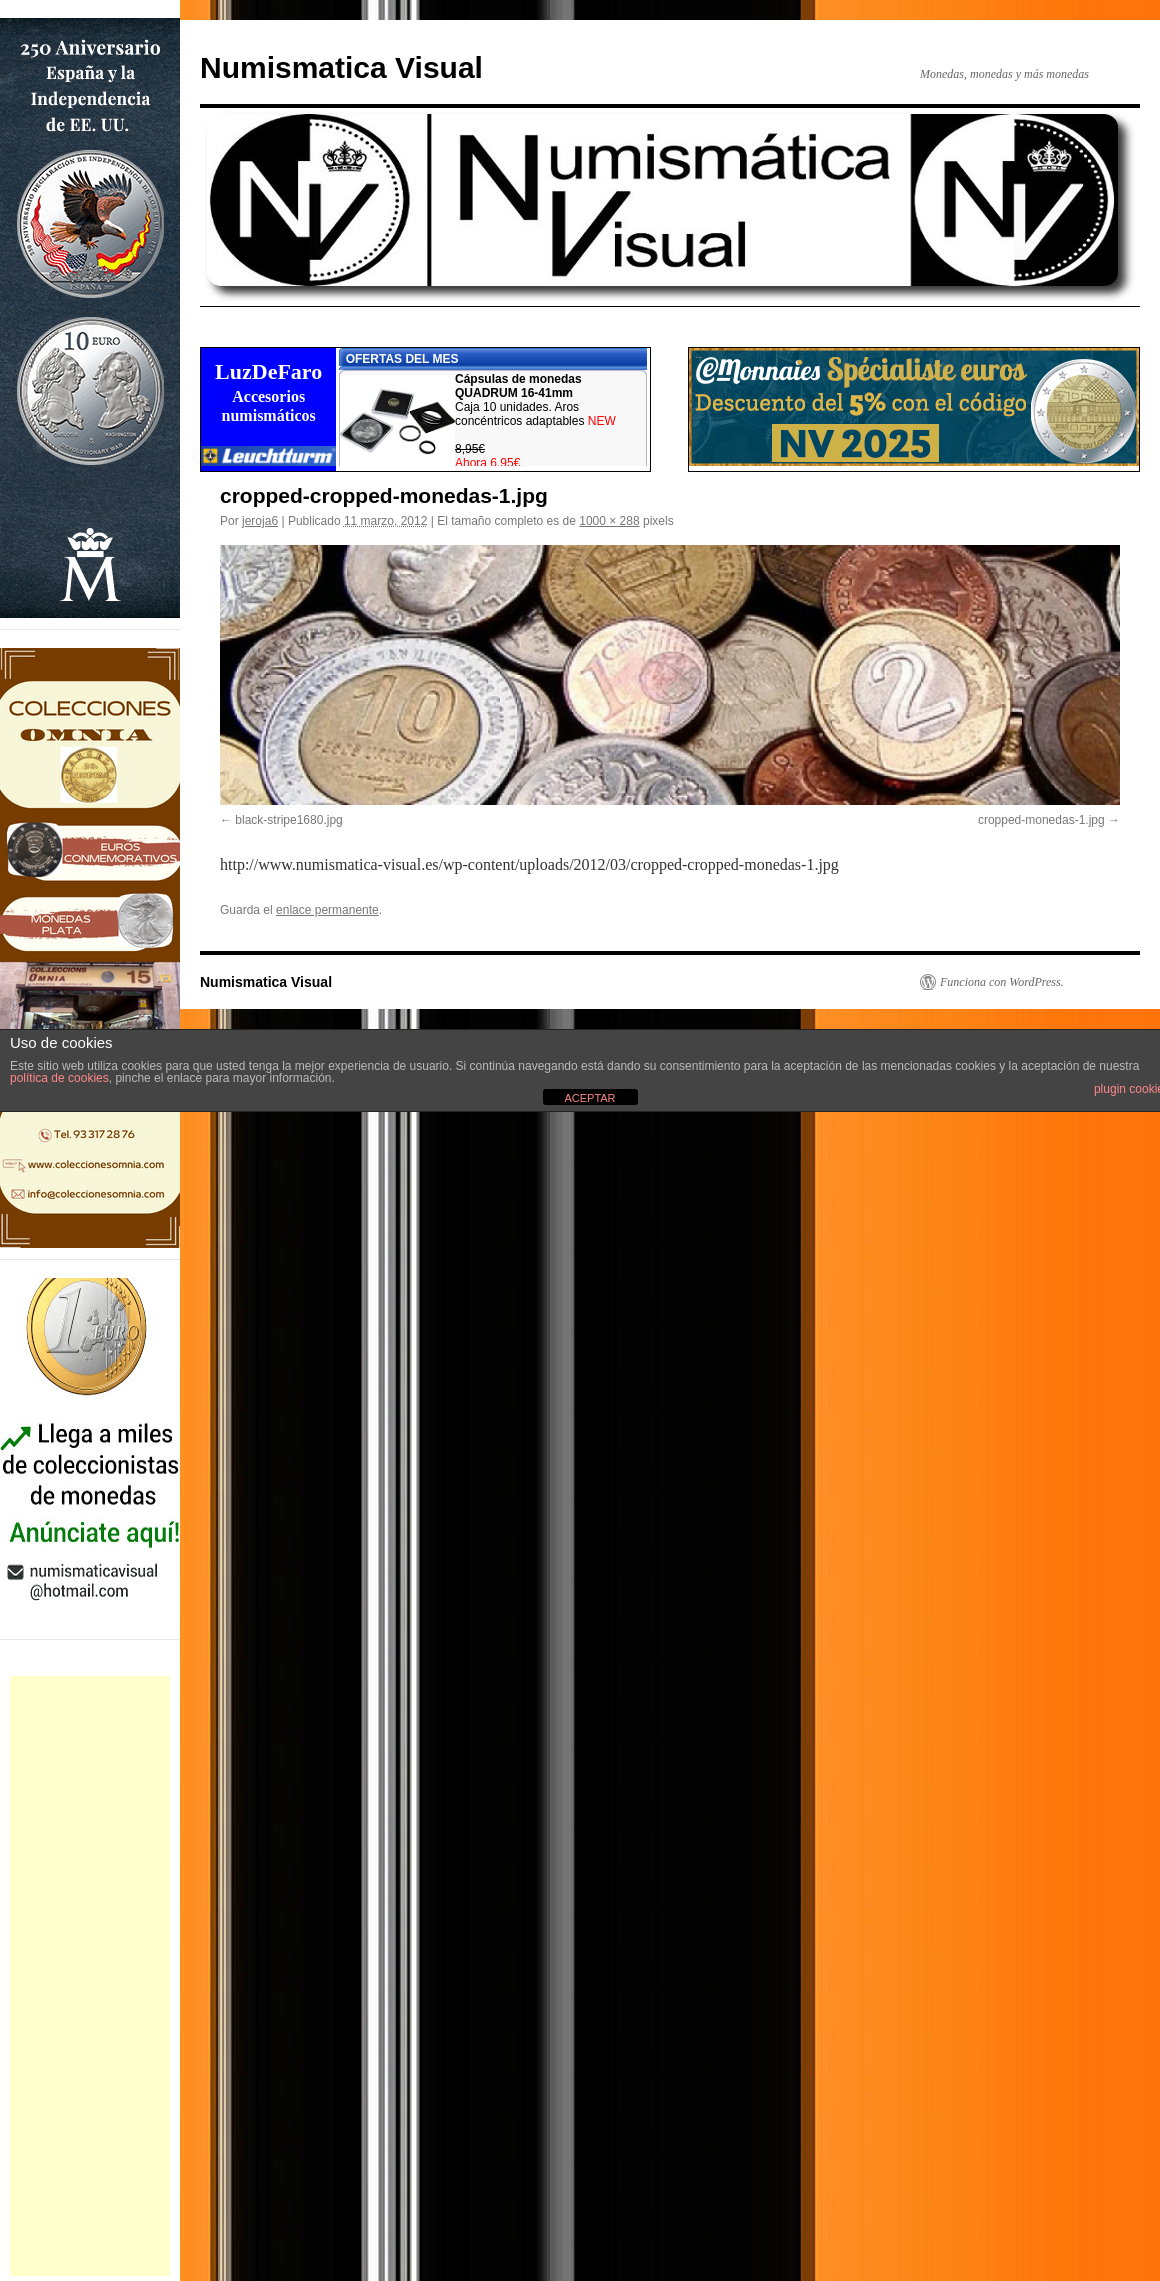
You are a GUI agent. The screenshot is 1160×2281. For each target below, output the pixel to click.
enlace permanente (327, 910)
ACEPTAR (589, 1098)
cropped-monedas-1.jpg (1041, 820)
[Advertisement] (90, 1976)
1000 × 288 (609, 521)
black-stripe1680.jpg (288, 820)
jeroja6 (260, 521)
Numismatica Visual (341, 67)
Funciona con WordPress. (1002, 982)
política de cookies (59, 1078)
